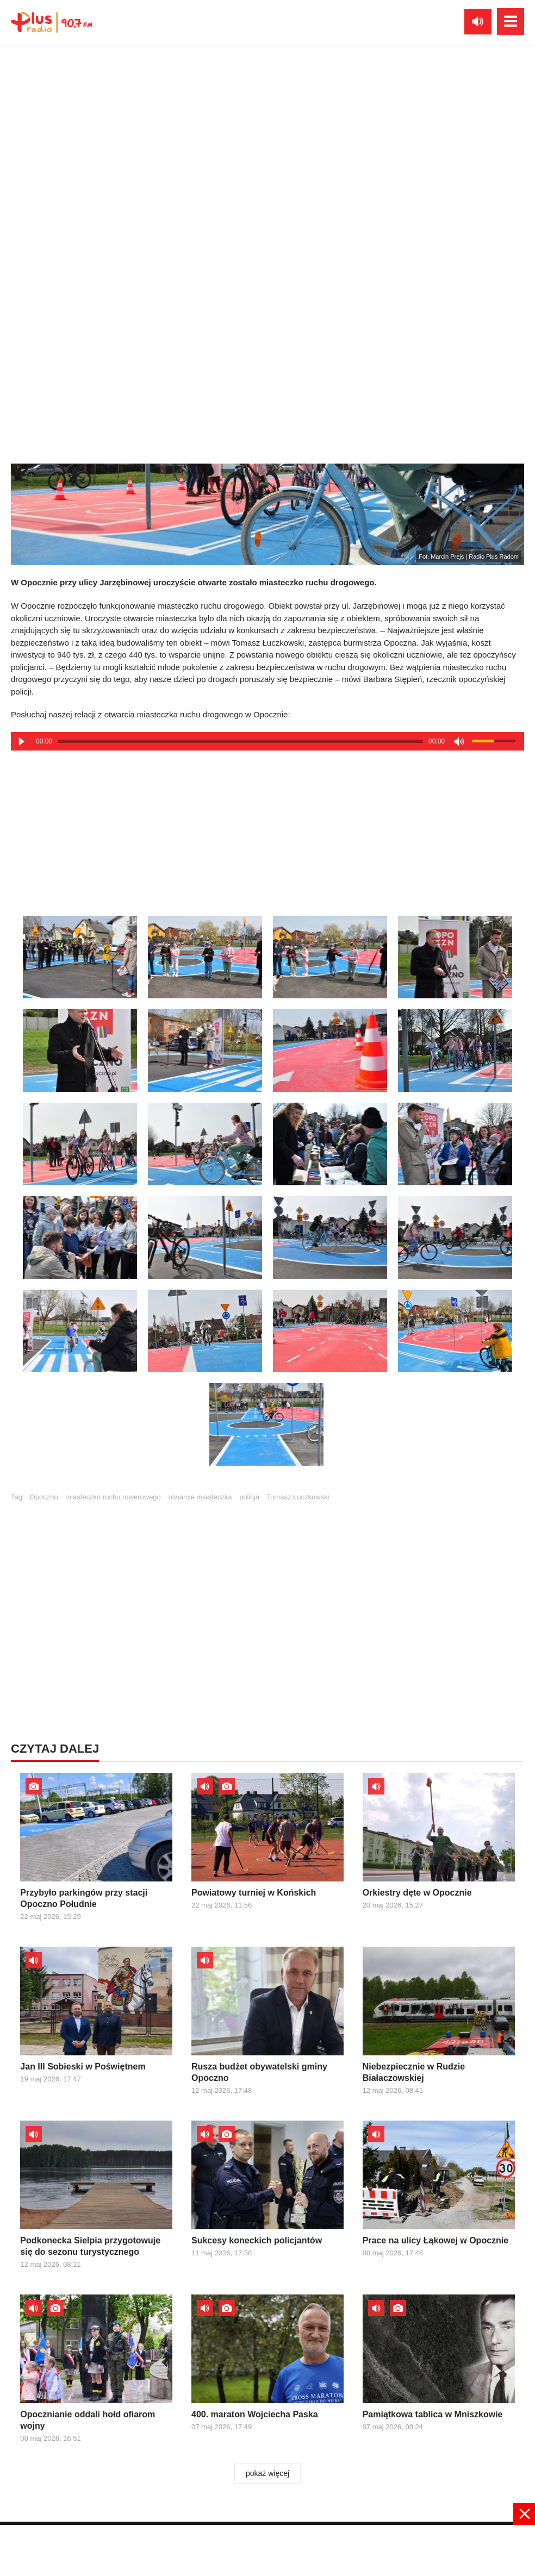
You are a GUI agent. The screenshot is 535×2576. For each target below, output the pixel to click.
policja (249, 1497)
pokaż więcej (267, 2473)
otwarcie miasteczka (200, 1497)
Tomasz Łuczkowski (298, 1497)
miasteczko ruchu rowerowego (113, 1497)
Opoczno (44, 1497)
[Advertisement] (267, 829)
